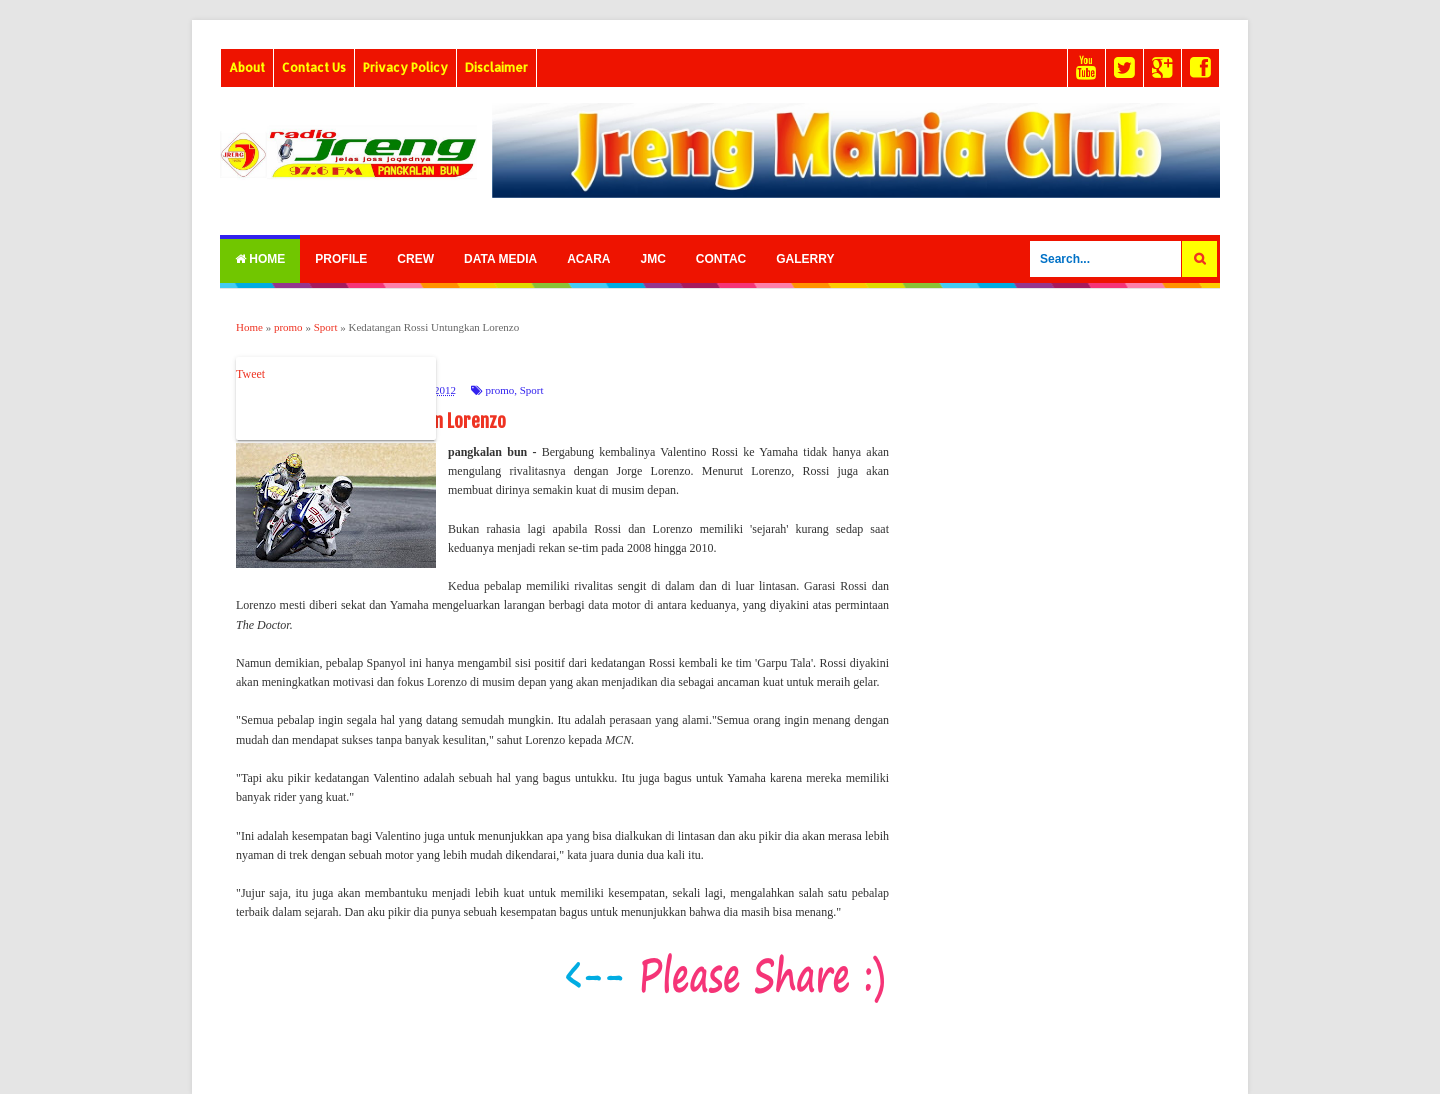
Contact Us (314, 67)
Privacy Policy (405, 67)
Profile (341, 259)
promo (499, 390)
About (247, 67)
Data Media (500, 259)
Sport (532, 390)
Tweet (250, 374)
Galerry (805, 259)
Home (260, 259)
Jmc (652, 259)
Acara (588, 259)
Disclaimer (496, 67)
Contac (721, 259)
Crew (415, 259)
